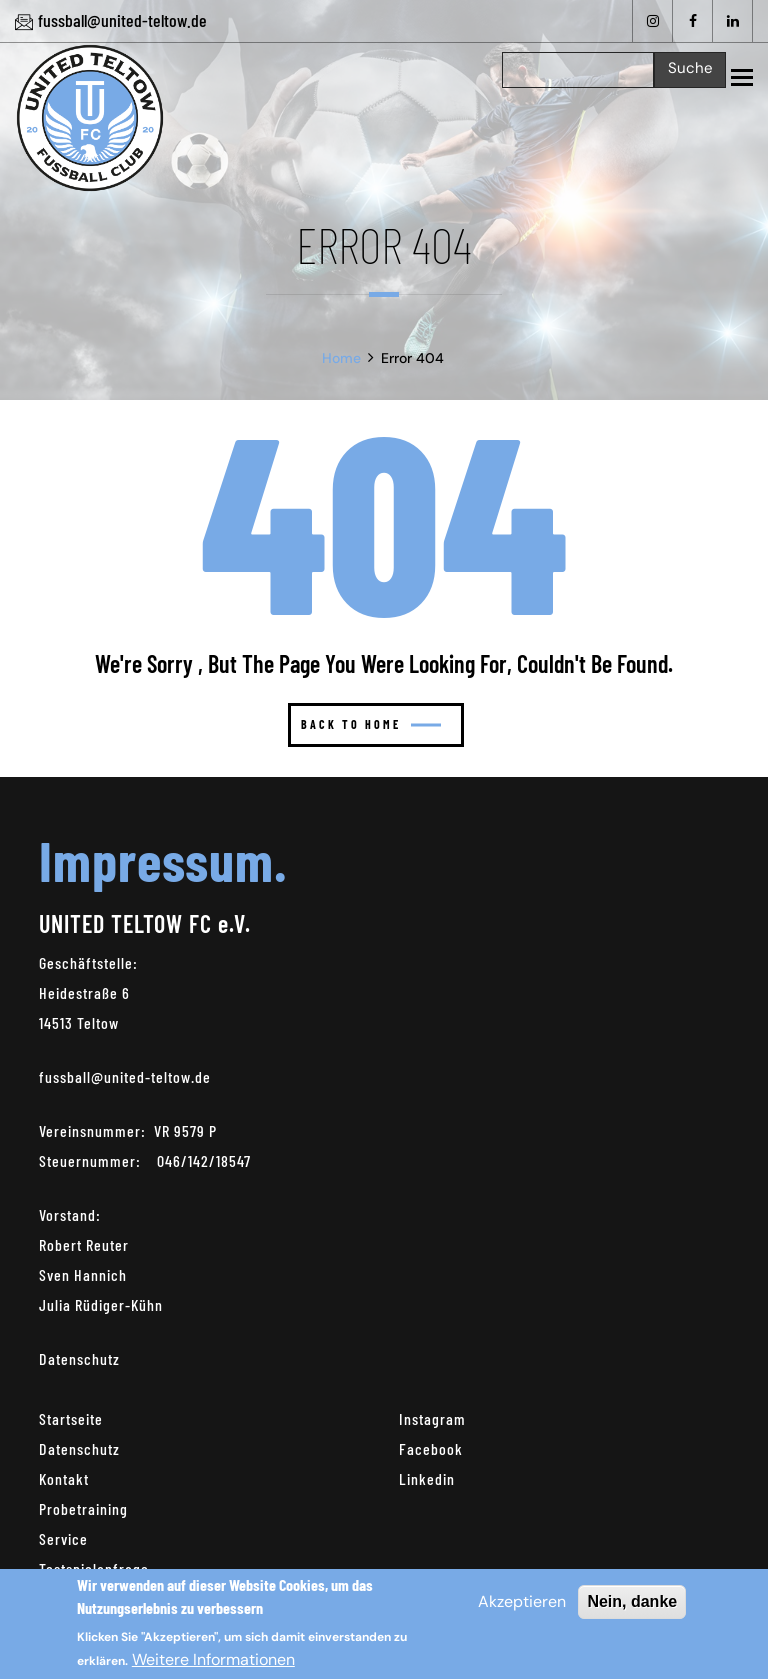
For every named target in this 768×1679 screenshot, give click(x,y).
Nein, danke (632, 1601)
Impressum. (163, 859)
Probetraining (83, 1508)
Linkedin (427, 1478)
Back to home (371, 724)
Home (341, 358)
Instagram (432, 1418)
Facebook (431, 1448)
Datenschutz (79, 1358)
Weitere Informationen (213, 1659)
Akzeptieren (522, 1601)
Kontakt (64, 1478)
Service (63, 1538)
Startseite (71, 1418)
